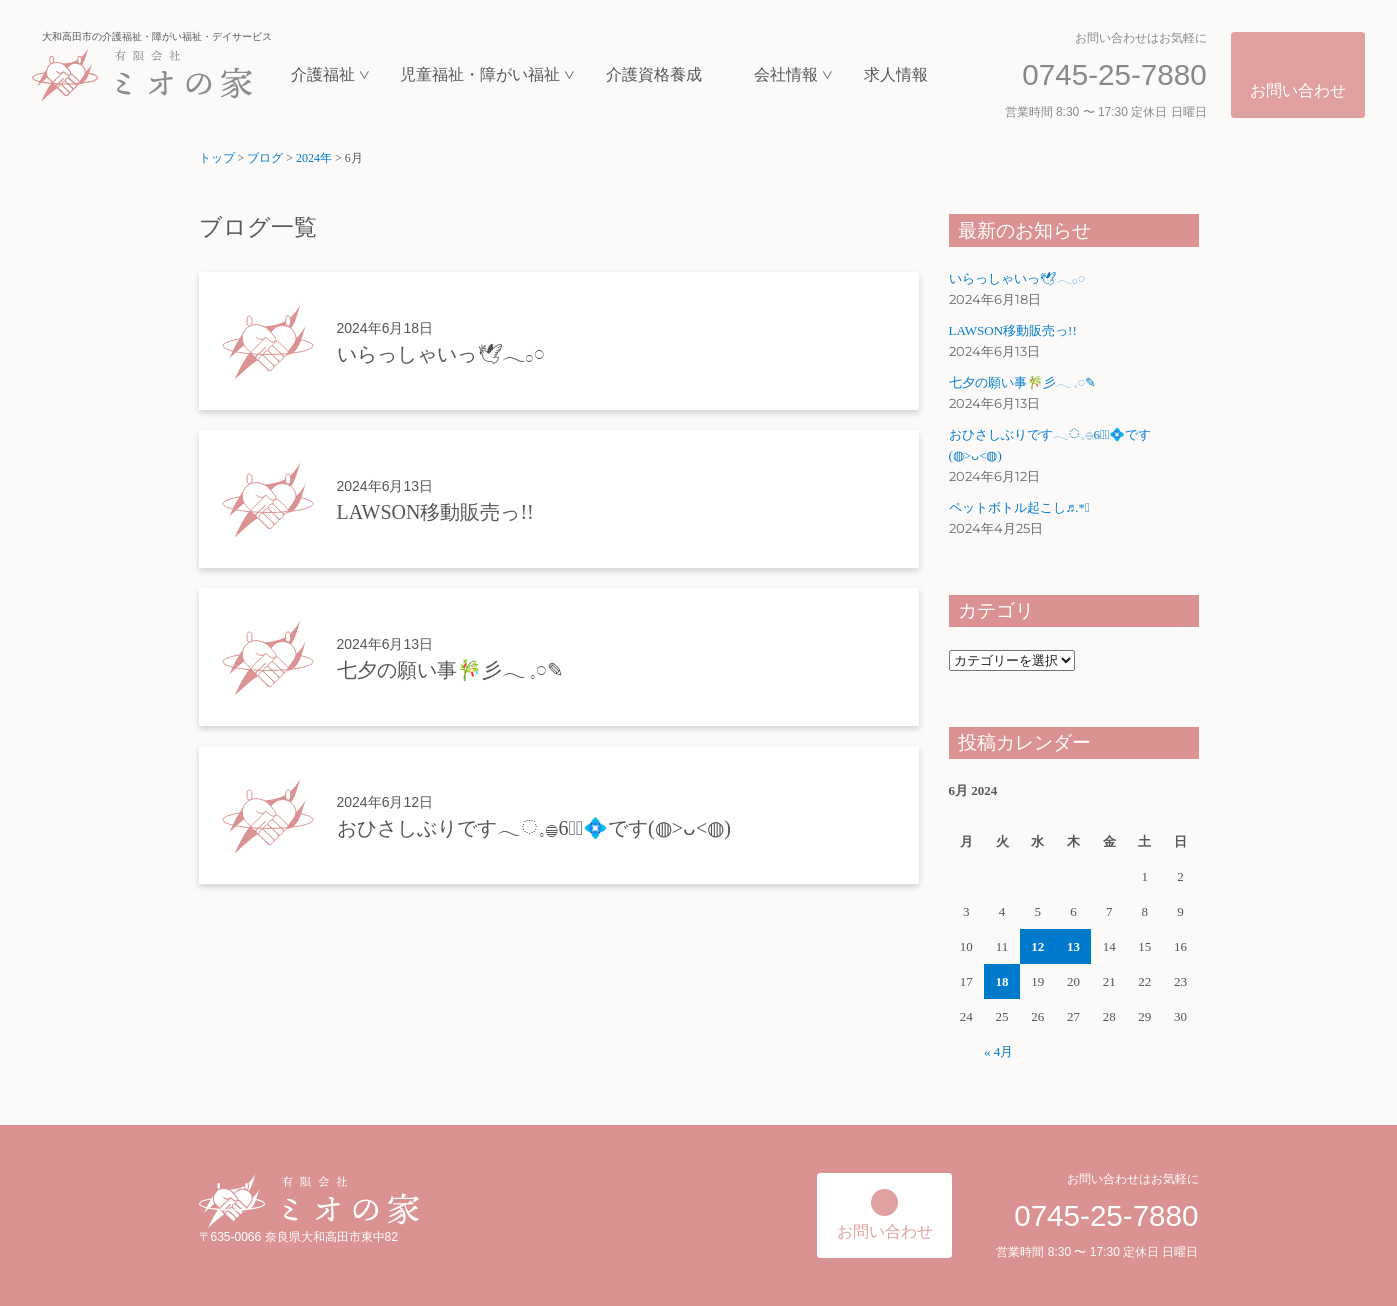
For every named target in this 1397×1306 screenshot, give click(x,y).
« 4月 (998, 1051)
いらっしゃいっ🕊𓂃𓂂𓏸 (1017, 278)
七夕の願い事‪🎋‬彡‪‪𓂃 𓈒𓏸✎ (1022, 382)
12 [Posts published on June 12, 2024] (1037, 946)
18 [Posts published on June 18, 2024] (1002, 981)
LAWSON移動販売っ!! (1013, 330)
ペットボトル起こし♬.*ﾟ (1019, 507)
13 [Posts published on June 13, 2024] (1073, 946)
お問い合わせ (1298, 90)
